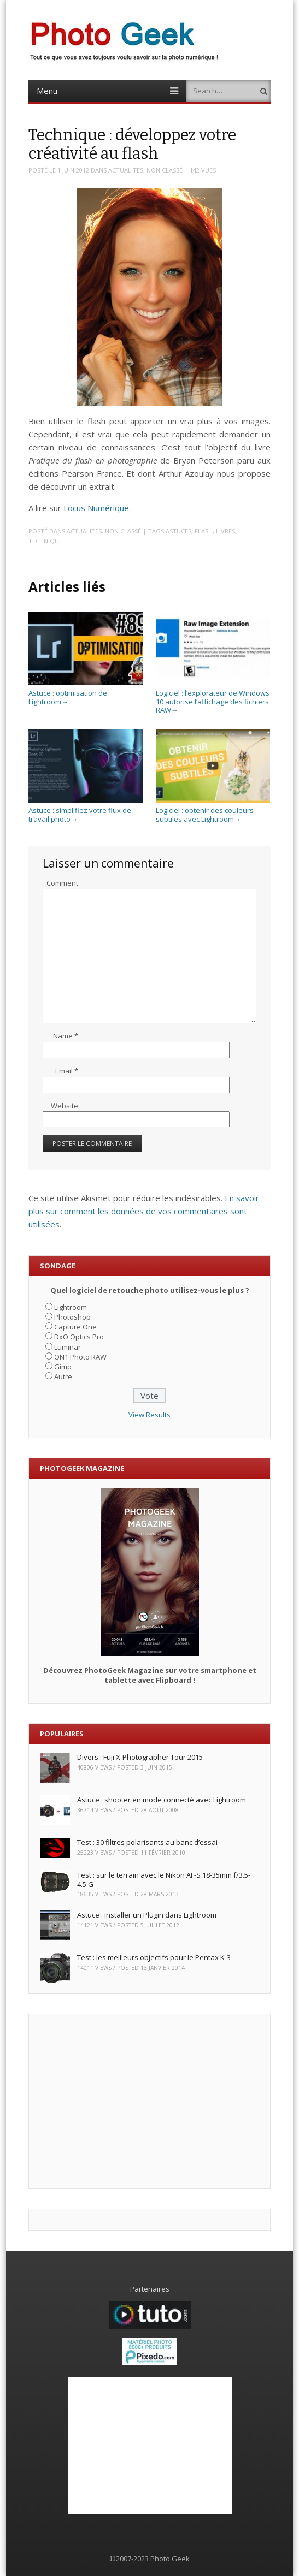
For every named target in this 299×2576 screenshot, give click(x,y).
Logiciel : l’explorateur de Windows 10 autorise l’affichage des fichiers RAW (213, 697)
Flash (204, 531)
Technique (45, 541)
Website (64, 1106)
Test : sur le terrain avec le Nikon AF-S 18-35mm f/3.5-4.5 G (163, 1879)
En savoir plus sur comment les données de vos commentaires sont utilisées (143, 1211)
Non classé (164, 170)
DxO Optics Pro (79, 1337)
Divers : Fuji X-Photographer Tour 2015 (140, 1757)
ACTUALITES (125, 170)
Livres (225, 531)
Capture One (75, 1327)
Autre (63, 1376)
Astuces (178, 531)
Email (66, 1071)
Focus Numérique (96, 507)
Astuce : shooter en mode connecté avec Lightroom (161, 1800)
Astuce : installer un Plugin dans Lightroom (146, 1915)
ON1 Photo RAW (80, 1357)
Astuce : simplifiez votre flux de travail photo (85, 810)
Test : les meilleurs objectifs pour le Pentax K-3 (154, 1957)
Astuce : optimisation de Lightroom (85, 692)
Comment (62, 883)
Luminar (67, 1347)
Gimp (63, 1367)
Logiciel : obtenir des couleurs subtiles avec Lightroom (213, 810)
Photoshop (72, 1317)
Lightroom (70, 1307)
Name (65, 1036)
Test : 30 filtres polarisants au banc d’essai (147, 1842)
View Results (149, 1415)
